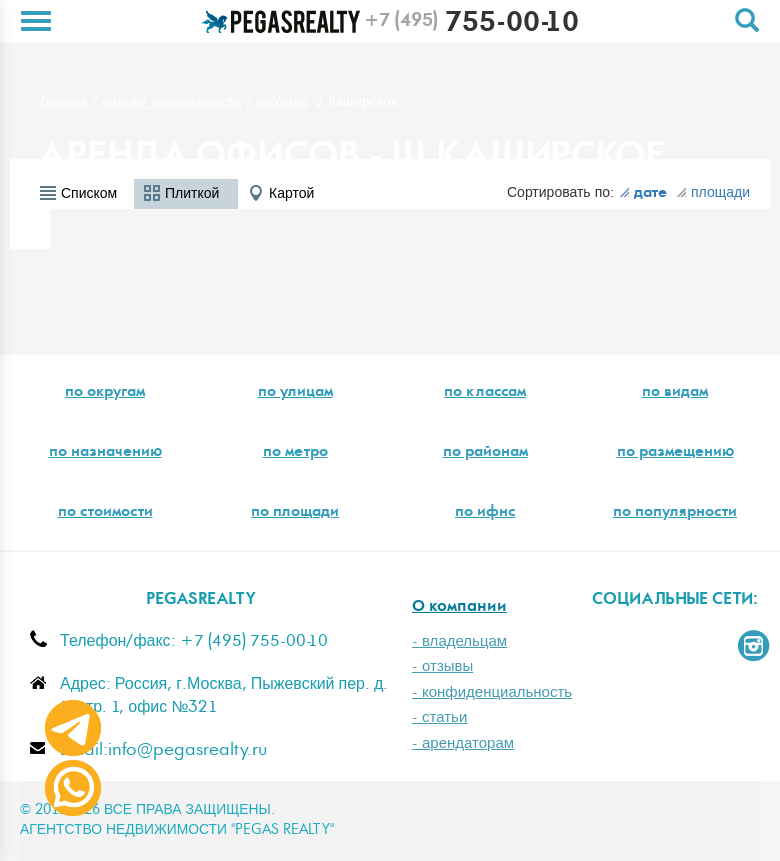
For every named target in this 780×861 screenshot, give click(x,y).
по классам (485, 393)
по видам (675, 393)
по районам (485, 453)
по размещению (675, 453)
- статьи (439, 717)
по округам (105, 393)
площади (713, 193)
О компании (459, 607)
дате (643, 194)
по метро (295, 453)
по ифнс (485, 513)
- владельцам (459, 641)
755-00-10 (471, 25)
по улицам (295, 393)
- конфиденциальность (492, 692)
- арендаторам (463, 743)
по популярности (675, 513)
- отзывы (442, 666)
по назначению (105, 453)
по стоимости (105, 513)
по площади (295, 513)
